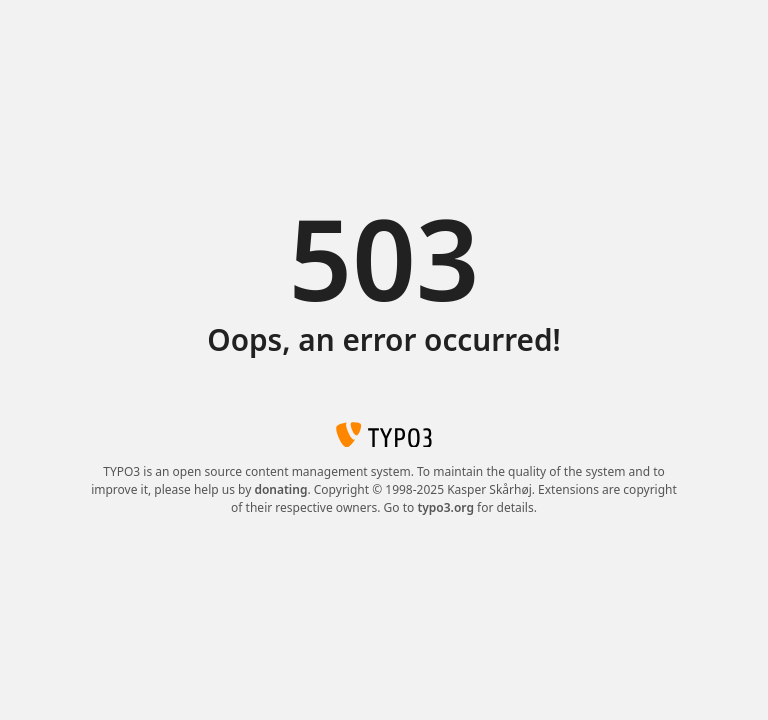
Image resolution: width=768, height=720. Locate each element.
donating (280, 489)
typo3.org (445, 507)
